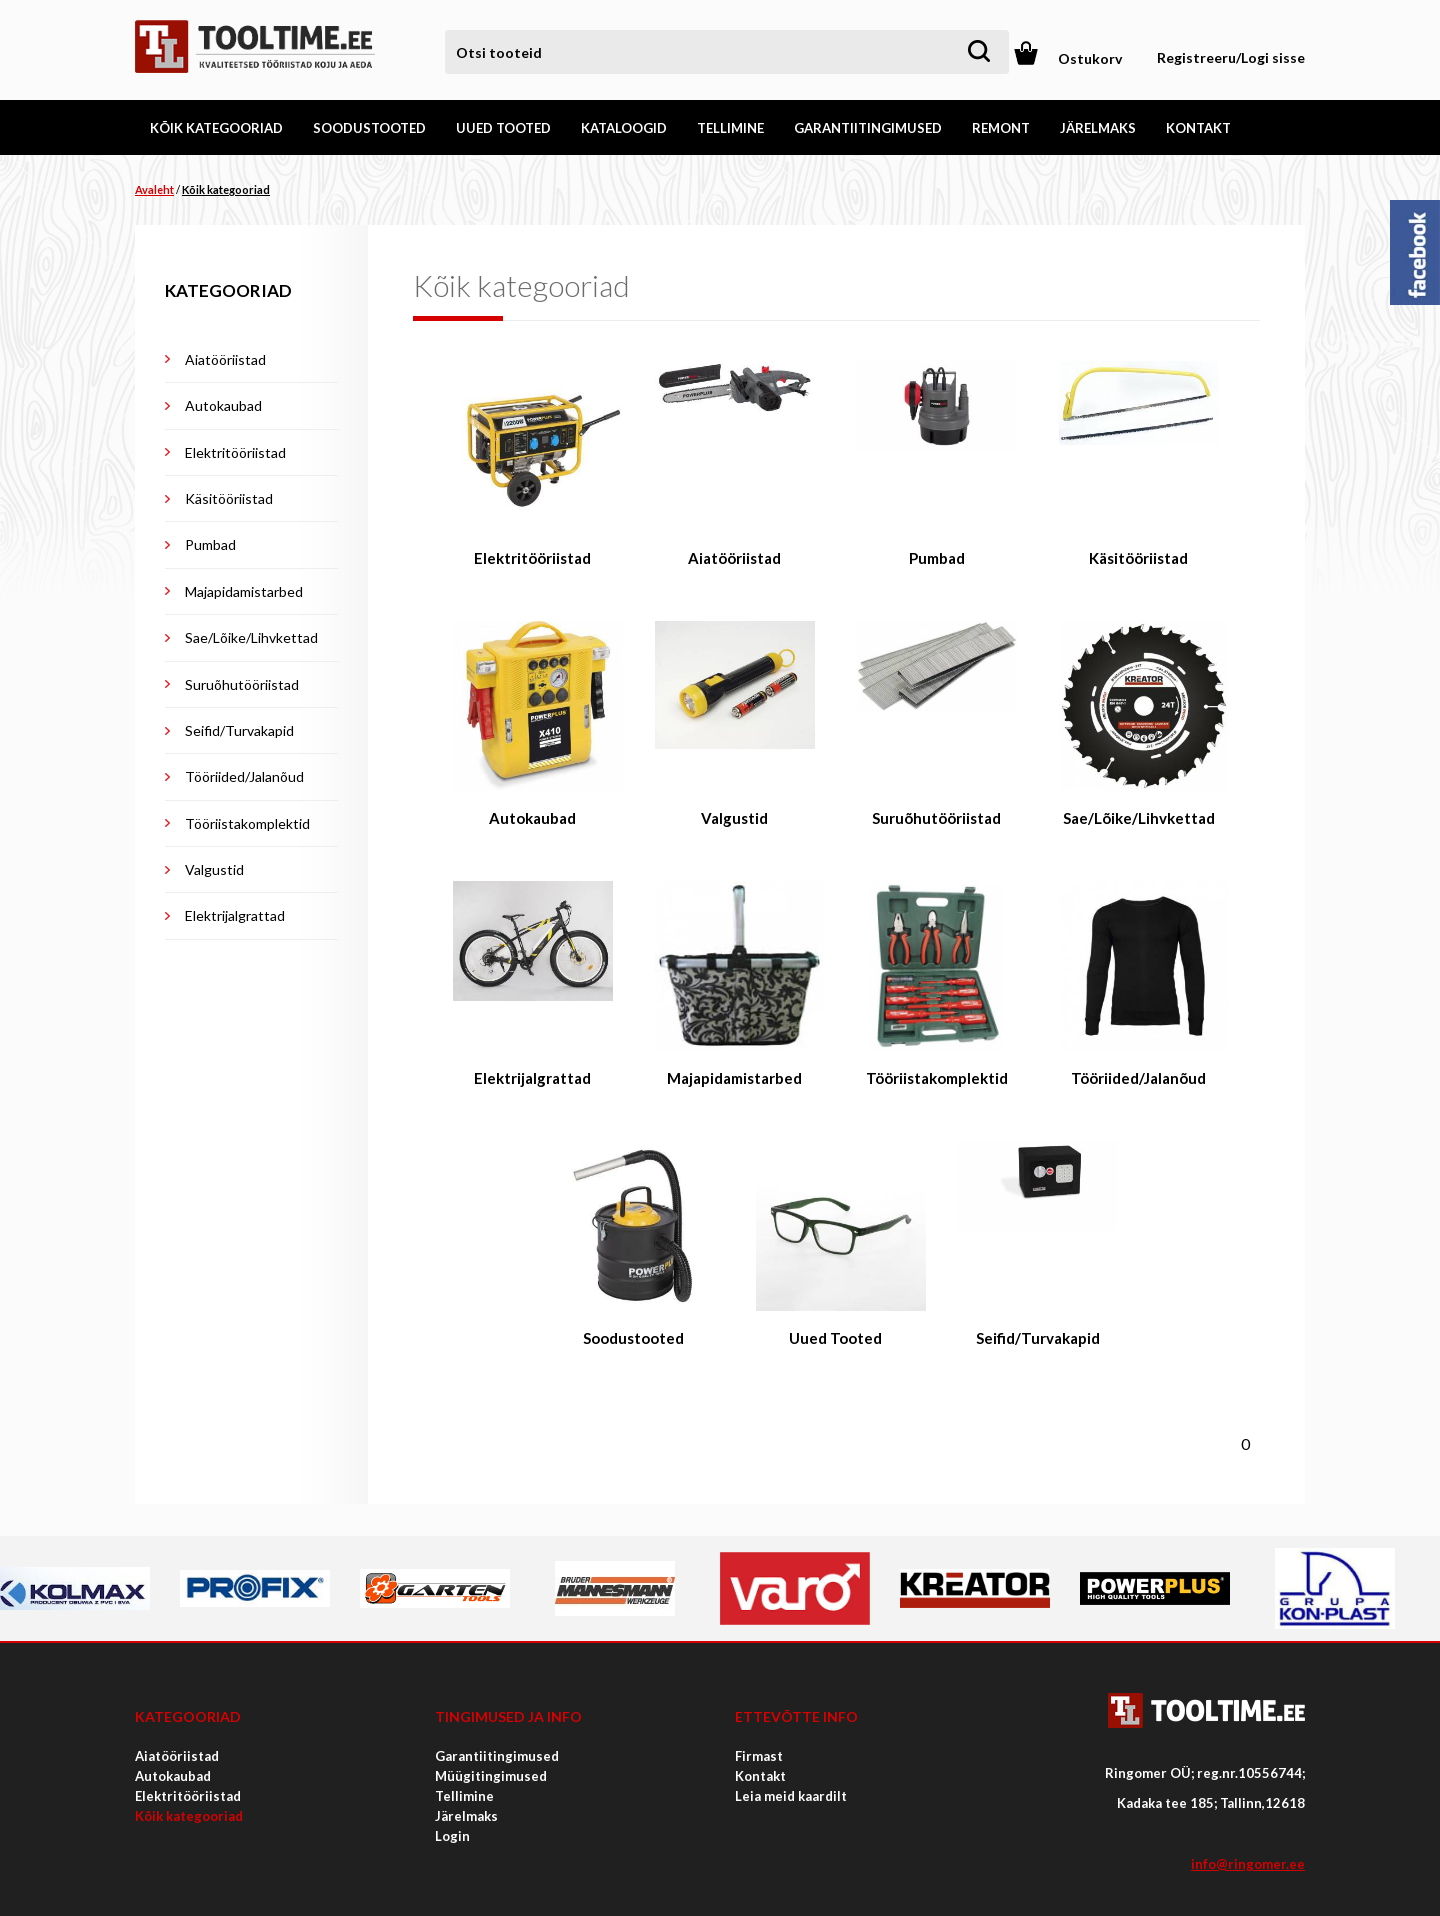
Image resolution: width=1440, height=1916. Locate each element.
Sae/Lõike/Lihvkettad (251, 637)
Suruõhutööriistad (242, 684)
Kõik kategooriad (226, 189)
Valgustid (214, 869)
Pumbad (210, 544)
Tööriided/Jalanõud (244, 776)
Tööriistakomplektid (247, 823)
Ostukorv (1090, 58)
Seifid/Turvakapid (239, 730)
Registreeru (1196, 57)
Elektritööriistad (235, 452)
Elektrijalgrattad (235, 915)
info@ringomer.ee (1248, 1864)
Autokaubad (223, 405)
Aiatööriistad (225, 359)
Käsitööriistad (229, 498)
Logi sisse (1273, 57)
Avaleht (154, 189)
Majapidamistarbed (244, 591)
